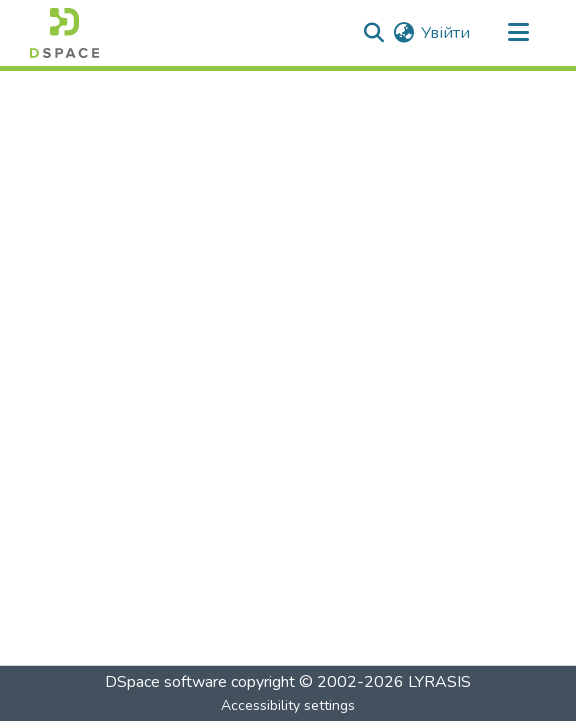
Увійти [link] (445, 33)
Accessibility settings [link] (288, 705)
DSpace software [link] (166, 682)
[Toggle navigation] (518, 33)
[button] (64, 33)
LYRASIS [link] (439, 682)
